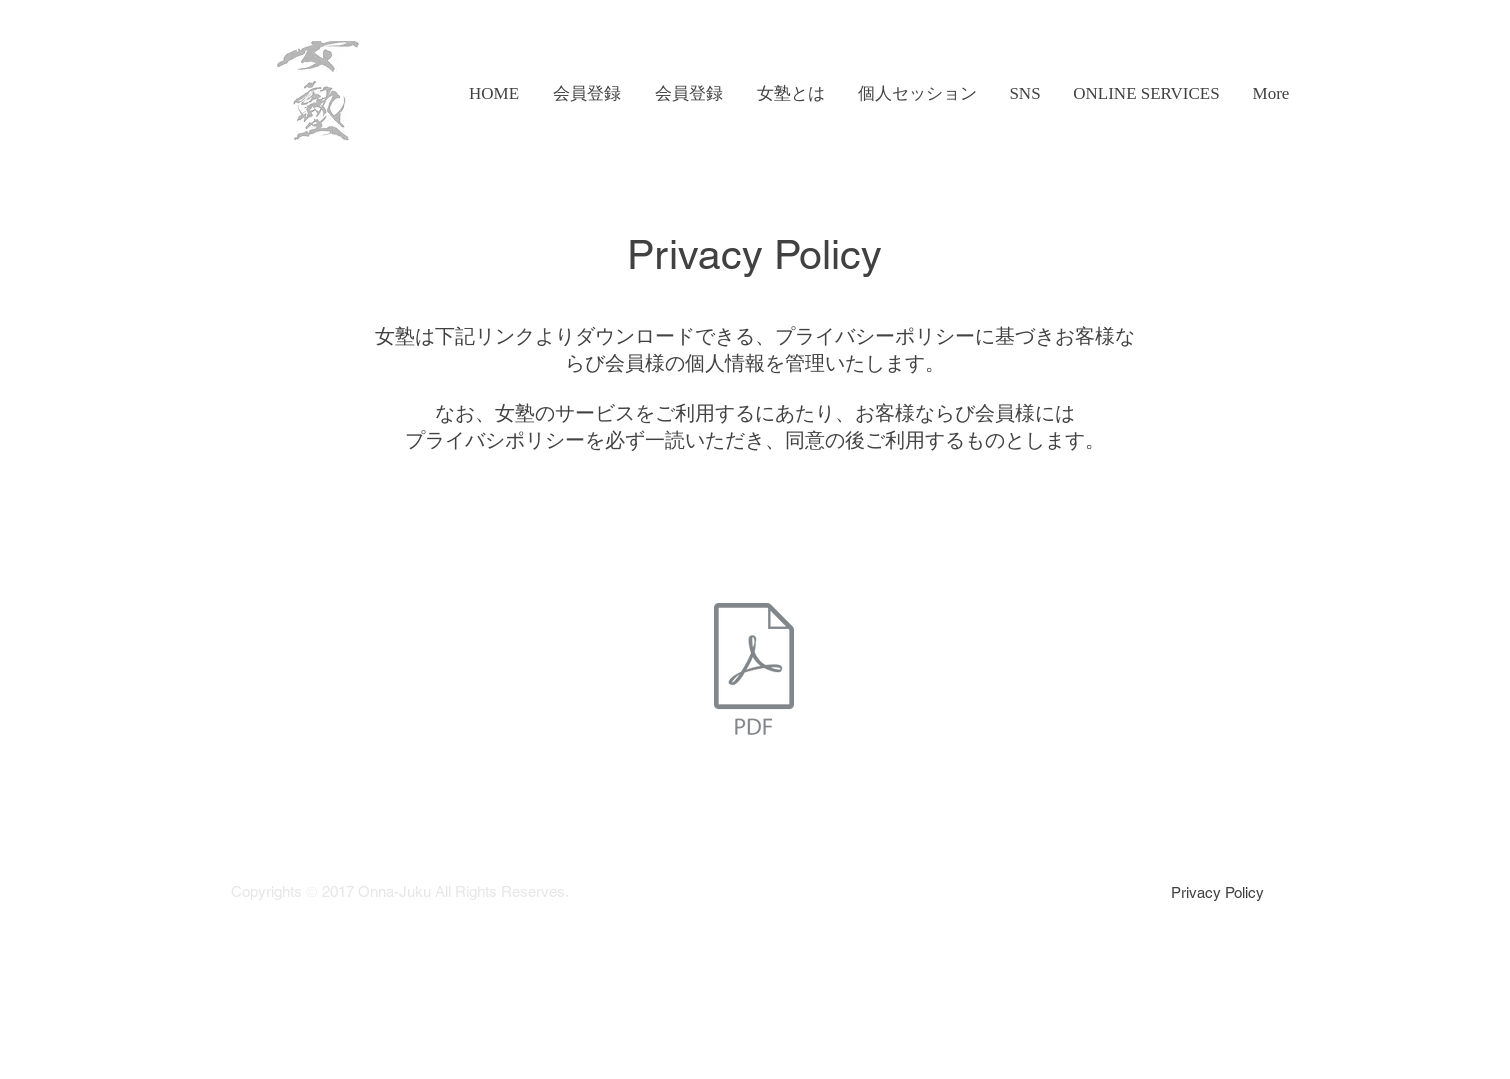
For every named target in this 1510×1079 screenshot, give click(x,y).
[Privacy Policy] (1217, 892)
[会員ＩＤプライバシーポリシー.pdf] (754, 671)
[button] (790, 94)
